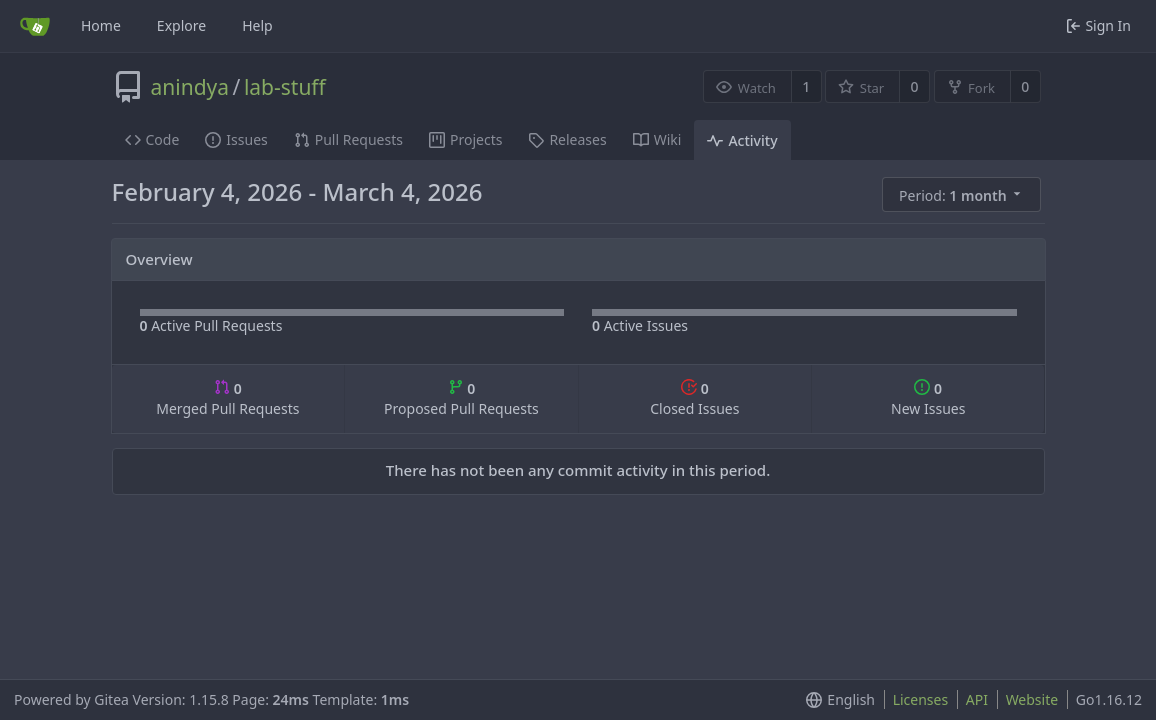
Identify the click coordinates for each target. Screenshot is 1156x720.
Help (257, 25)
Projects (465, 139)
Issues (236, 139)
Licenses (921, 699)
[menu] (963, 195)
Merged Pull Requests (227, 398)
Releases (567, 139)
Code (152, 139)
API (977, 699)
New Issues (928, 398)
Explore (181, 25)
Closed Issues (694, 398)
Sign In (1098, 25)
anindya (190, 87)
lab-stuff (285, 87)
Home (101, 25)
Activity (742, 140)
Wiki (657, 139)
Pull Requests (348, 139)
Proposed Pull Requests (461, 398)
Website (1032, 699)
